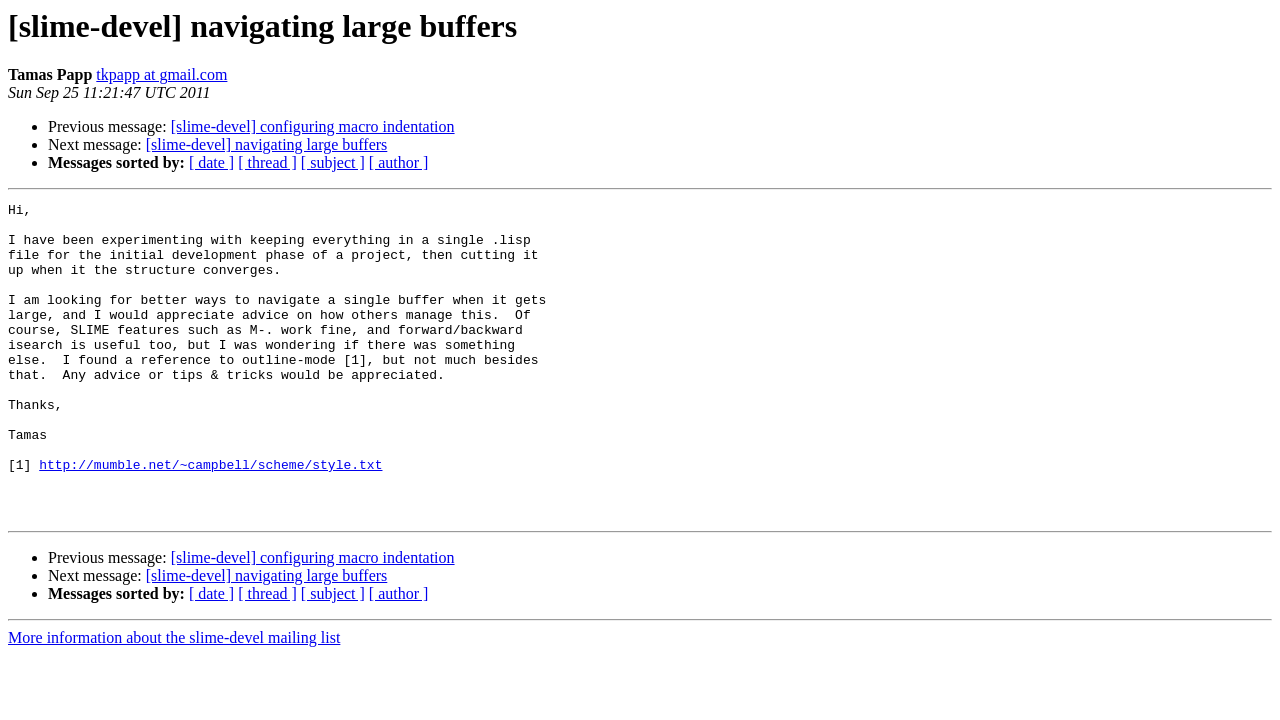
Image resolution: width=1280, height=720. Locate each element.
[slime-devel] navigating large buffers (267, 144)
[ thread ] (267, 162)
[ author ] (399, 162)
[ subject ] (333, 162)
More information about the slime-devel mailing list (174, 700)
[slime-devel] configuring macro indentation (313, 126)
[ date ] (211, 162)
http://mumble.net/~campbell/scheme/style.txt (210, 518)
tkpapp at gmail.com (161, 74)
